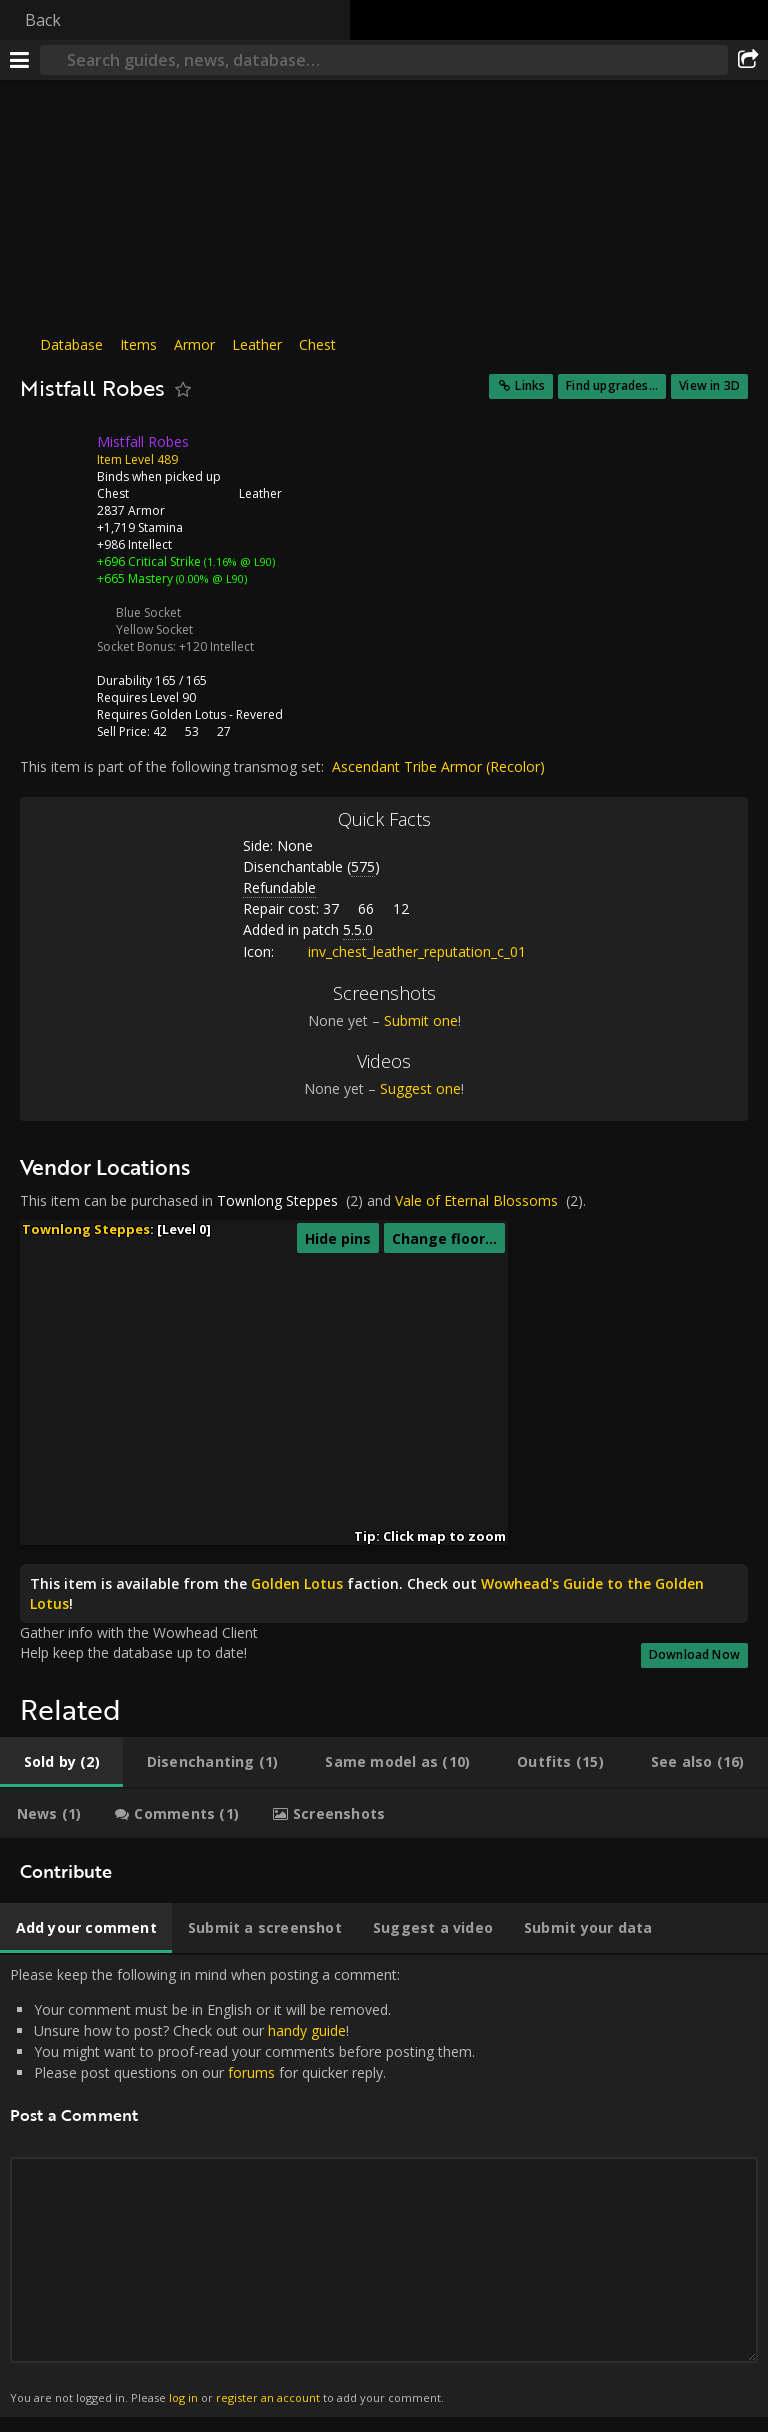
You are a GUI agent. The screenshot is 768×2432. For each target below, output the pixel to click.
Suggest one (420, 1088)
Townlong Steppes (277, 1200)
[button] (204, 1430)
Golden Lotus (188, 714)
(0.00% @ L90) (210, 578)
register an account (268, 2397)
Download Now (694, 1654)
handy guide (307, 2030)
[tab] (61, 1762)
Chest (317, 344)
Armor (194, 344)
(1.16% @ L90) (238, 561)
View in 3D (709, 385)
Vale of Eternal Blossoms (476, 1200)
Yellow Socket (154, 629)
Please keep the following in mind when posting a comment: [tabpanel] (384, 2186)
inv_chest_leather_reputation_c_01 (402, 951)
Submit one (421, 1020)
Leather (257, 344)
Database (71, 344)
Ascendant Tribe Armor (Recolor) (438, 766)
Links (530, 385)
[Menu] (20, 60)
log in (183, 2397)
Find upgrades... (612, 385)
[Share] (748, 60)
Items (138, 344)
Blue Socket (148, 612)
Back (43, 20)
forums (251, 2072)
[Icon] (54, 457)
